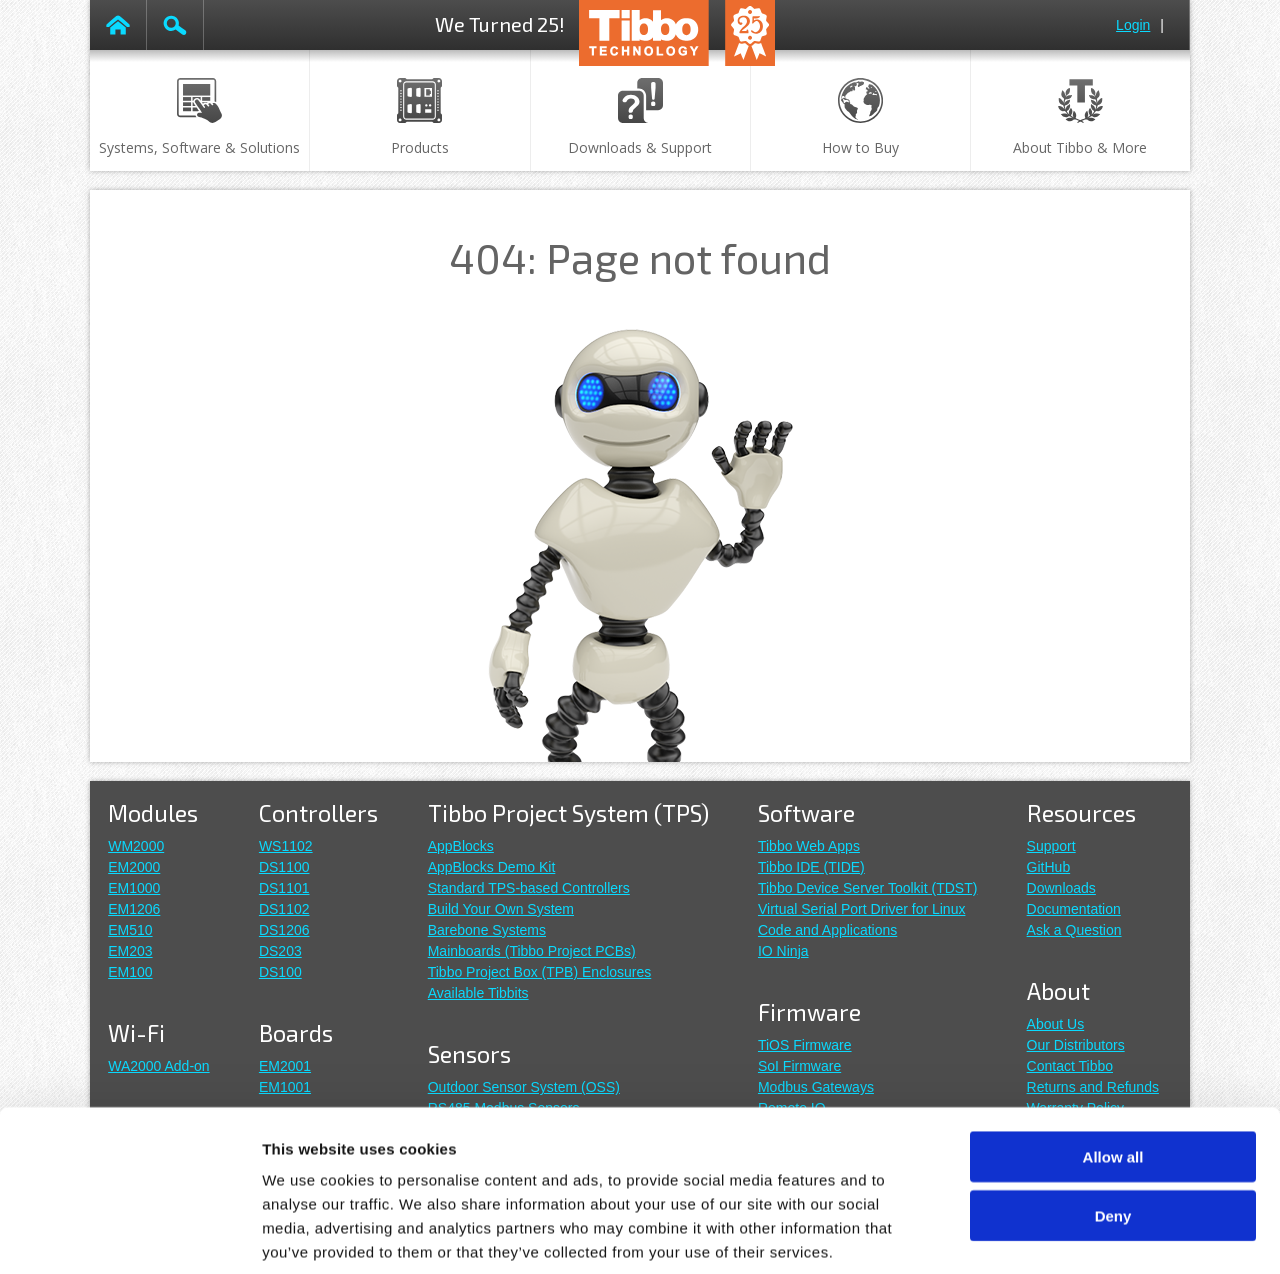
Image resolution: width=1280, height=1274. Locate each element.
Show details (1049, 1234)
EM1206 (134, 909)
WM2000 (136, 846)
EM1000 (134, 888)
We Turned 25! (500, 24)
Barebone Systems (487, 930)
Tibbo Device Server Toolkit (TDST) (867, 888)
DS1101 (284, 888)
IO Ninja (783, 951)
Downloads (1061, 888)
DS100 (280, 972)
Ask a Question (1074, 930)
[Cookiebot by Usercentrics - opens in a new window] (129, 1235)
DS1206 (284, 930)
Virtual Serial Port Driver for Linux (861, 909)
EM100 (130, 972)
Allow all (1113, 1058)
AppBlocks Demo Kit (492, 867)
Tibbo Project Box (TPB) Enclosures (540, 972)
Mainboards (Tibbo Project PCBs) (532, 951)
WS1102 (286, 846)
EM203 (130, 951)
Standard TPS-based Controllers (529, 888)
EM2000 (134, 867)
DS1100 (284, 867)
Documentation (1074, 909)
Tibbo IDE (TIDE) (811, 867)
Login (1133, 25)
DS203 (280, 951)
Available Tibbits (478, 993)
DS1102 (284, 909)
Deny (1113, 1117)
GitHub (1049, 867)
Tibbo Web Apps (809, 846)
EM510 (130, 930)
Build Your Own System (501, 909)
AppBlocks (461, 846)
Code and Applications (827, 930)
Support (1051, 846)
